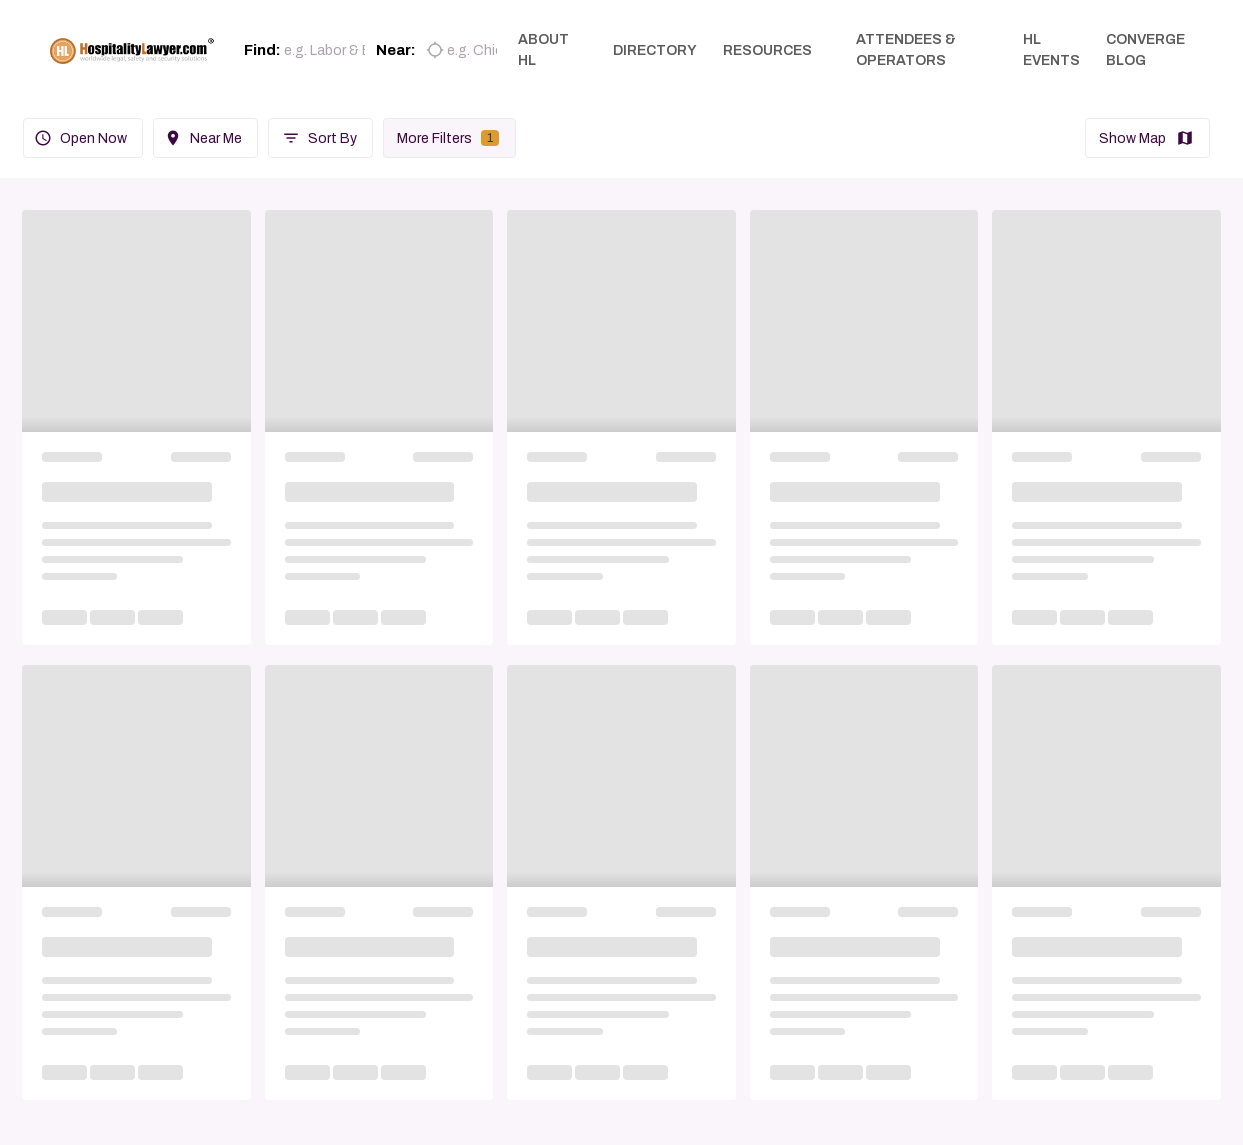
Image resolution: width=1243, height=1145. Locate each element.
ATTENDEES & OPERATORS (914, 50)
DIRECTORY (663, 50)
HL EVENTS (1051, 50)
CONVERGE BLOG (1145, 50)
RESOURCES (775, 50)
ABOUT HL (551, 50)
